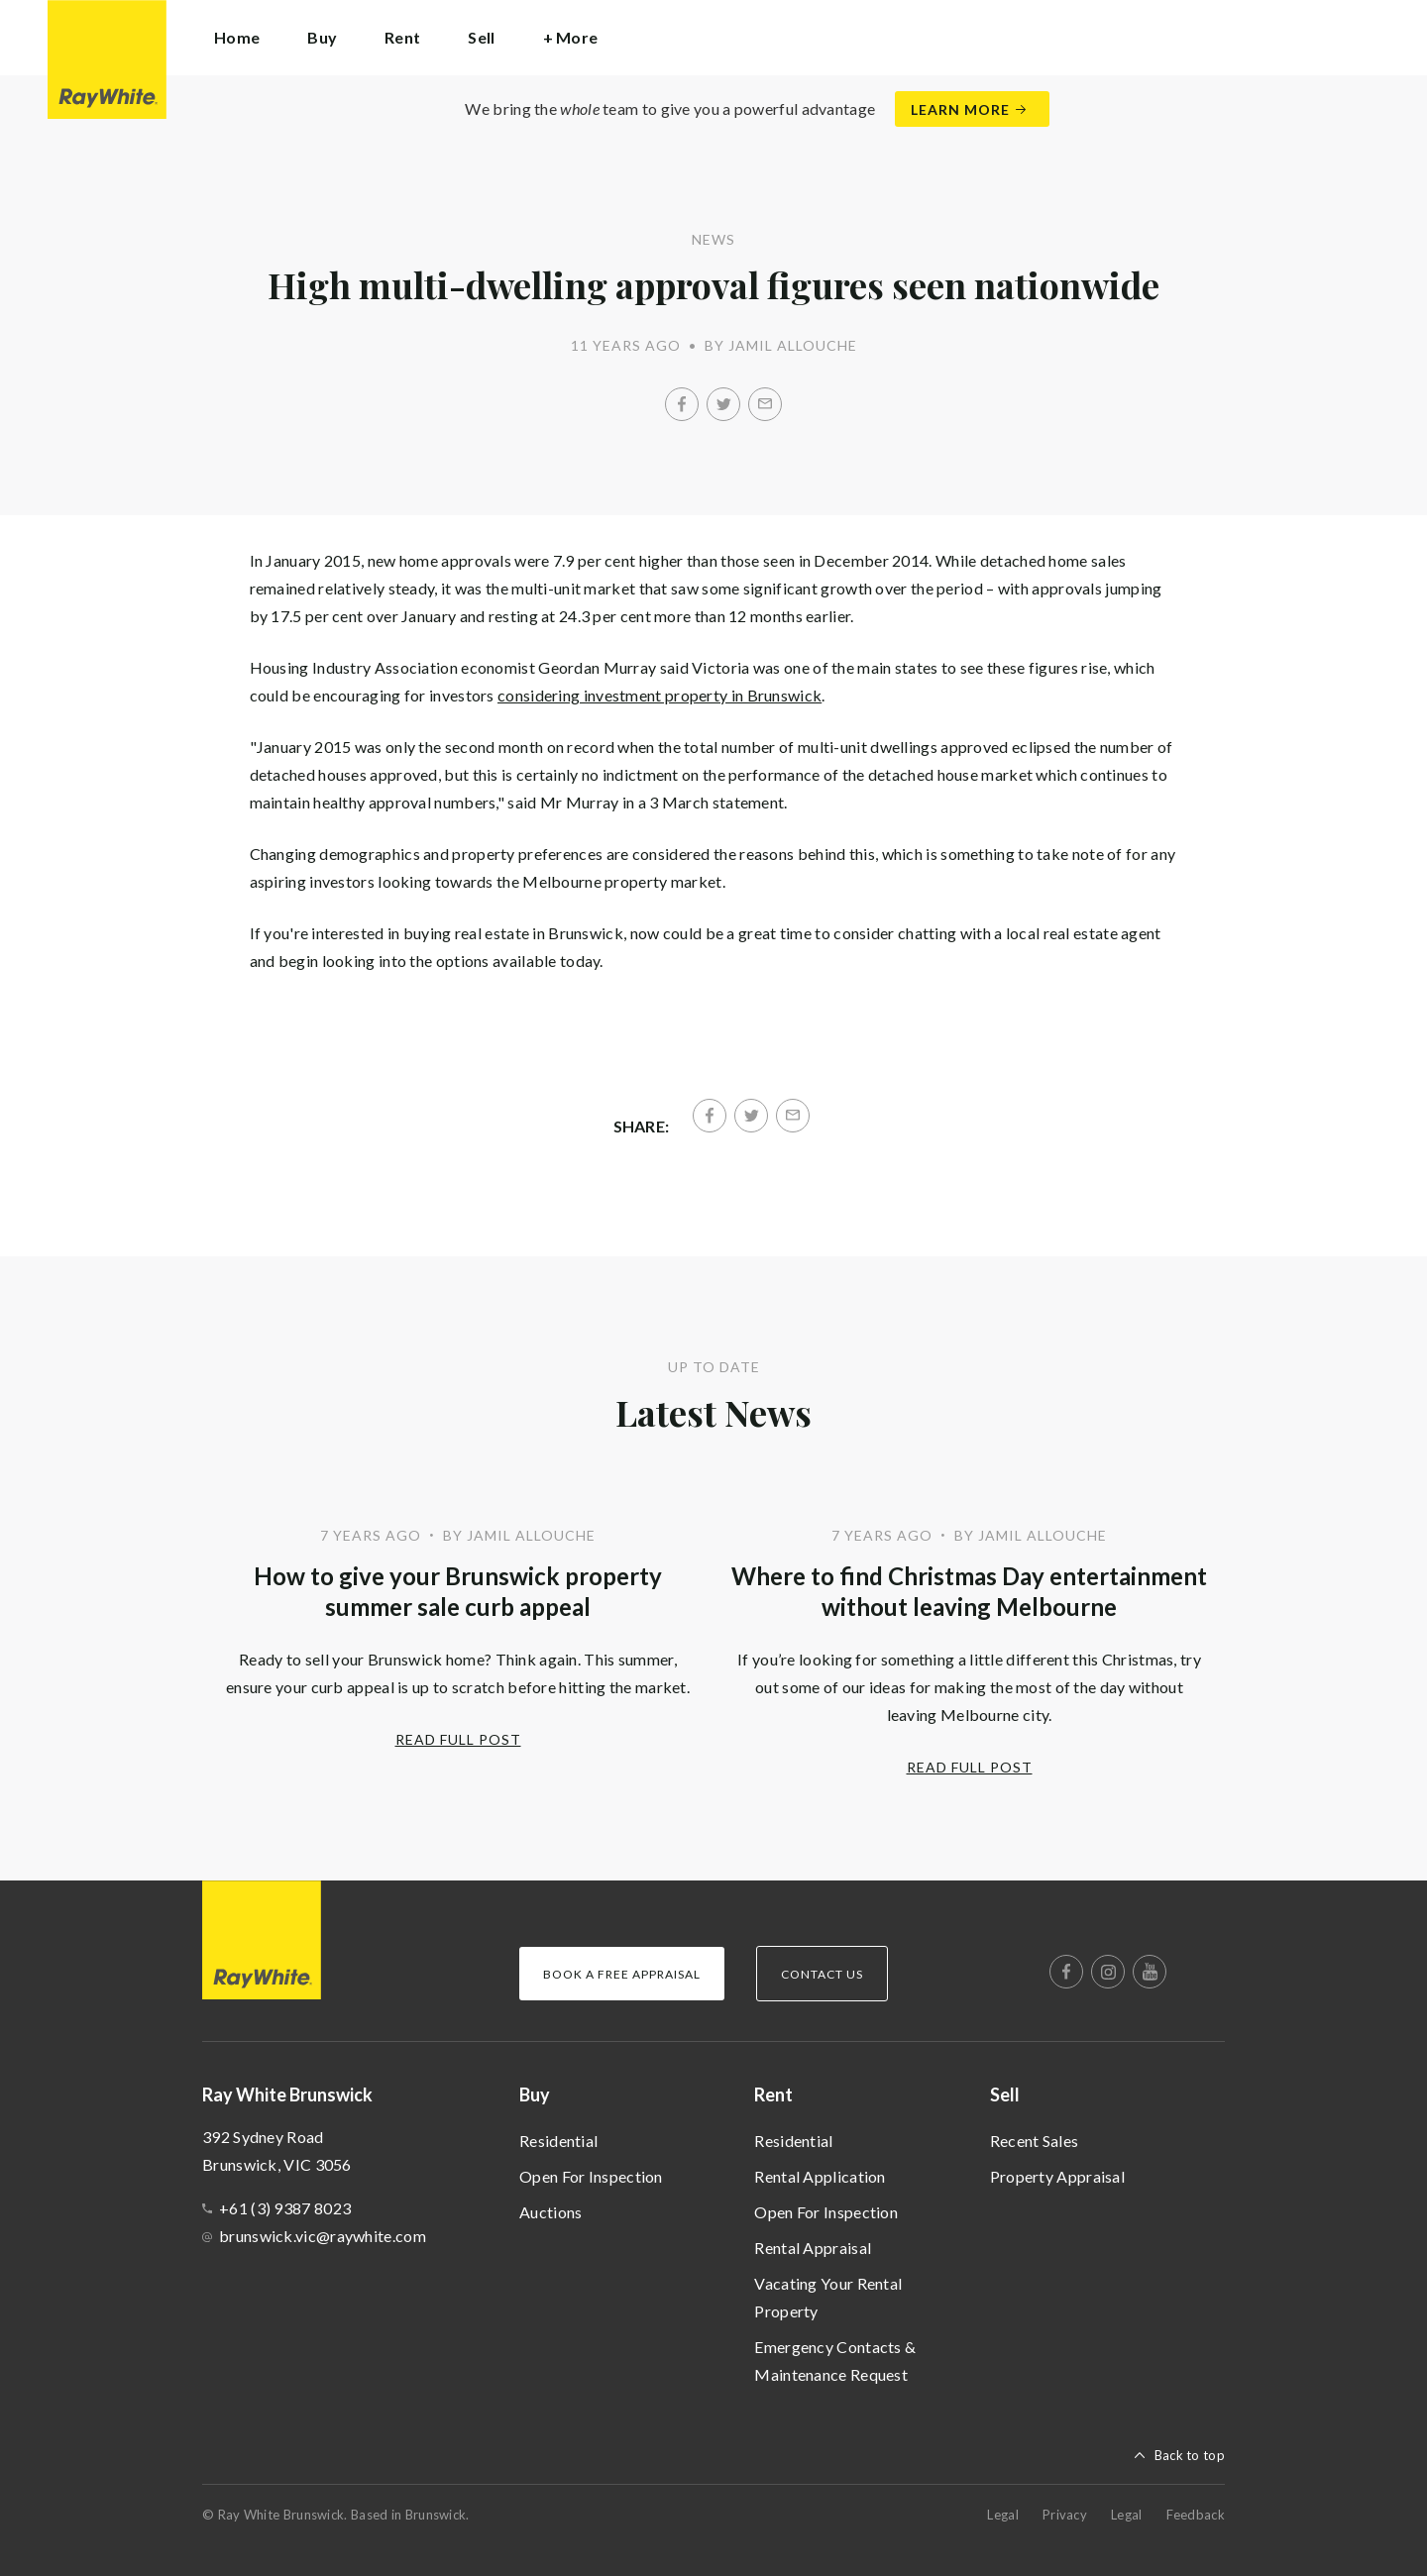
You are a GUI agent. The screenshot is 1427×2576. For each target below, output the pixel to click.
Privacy (1065, 2514)
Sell (1005, 2094)
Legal (1003, 2514)
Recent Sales (1034, 2140)
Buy (534, 2094)
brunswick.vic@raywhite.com (322, 2235)
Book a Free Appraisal (622, 1974)
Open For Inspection (591, 2176)
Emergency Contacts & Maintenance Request (835, 2360)
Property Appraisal (1057, 2176)
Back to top (1189, 2455)
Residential (558, 2140)
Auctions (550, 2211)
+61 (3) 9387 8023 (285, 2208)
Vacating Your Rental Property (828, 2297)
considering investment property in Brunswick (659, 695)
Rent (773, 2094)
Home (237, 37)
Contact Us (822, 1974)
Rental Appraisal (812, 2247)
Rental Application (819, 2176)
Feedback (1195, 2514)
